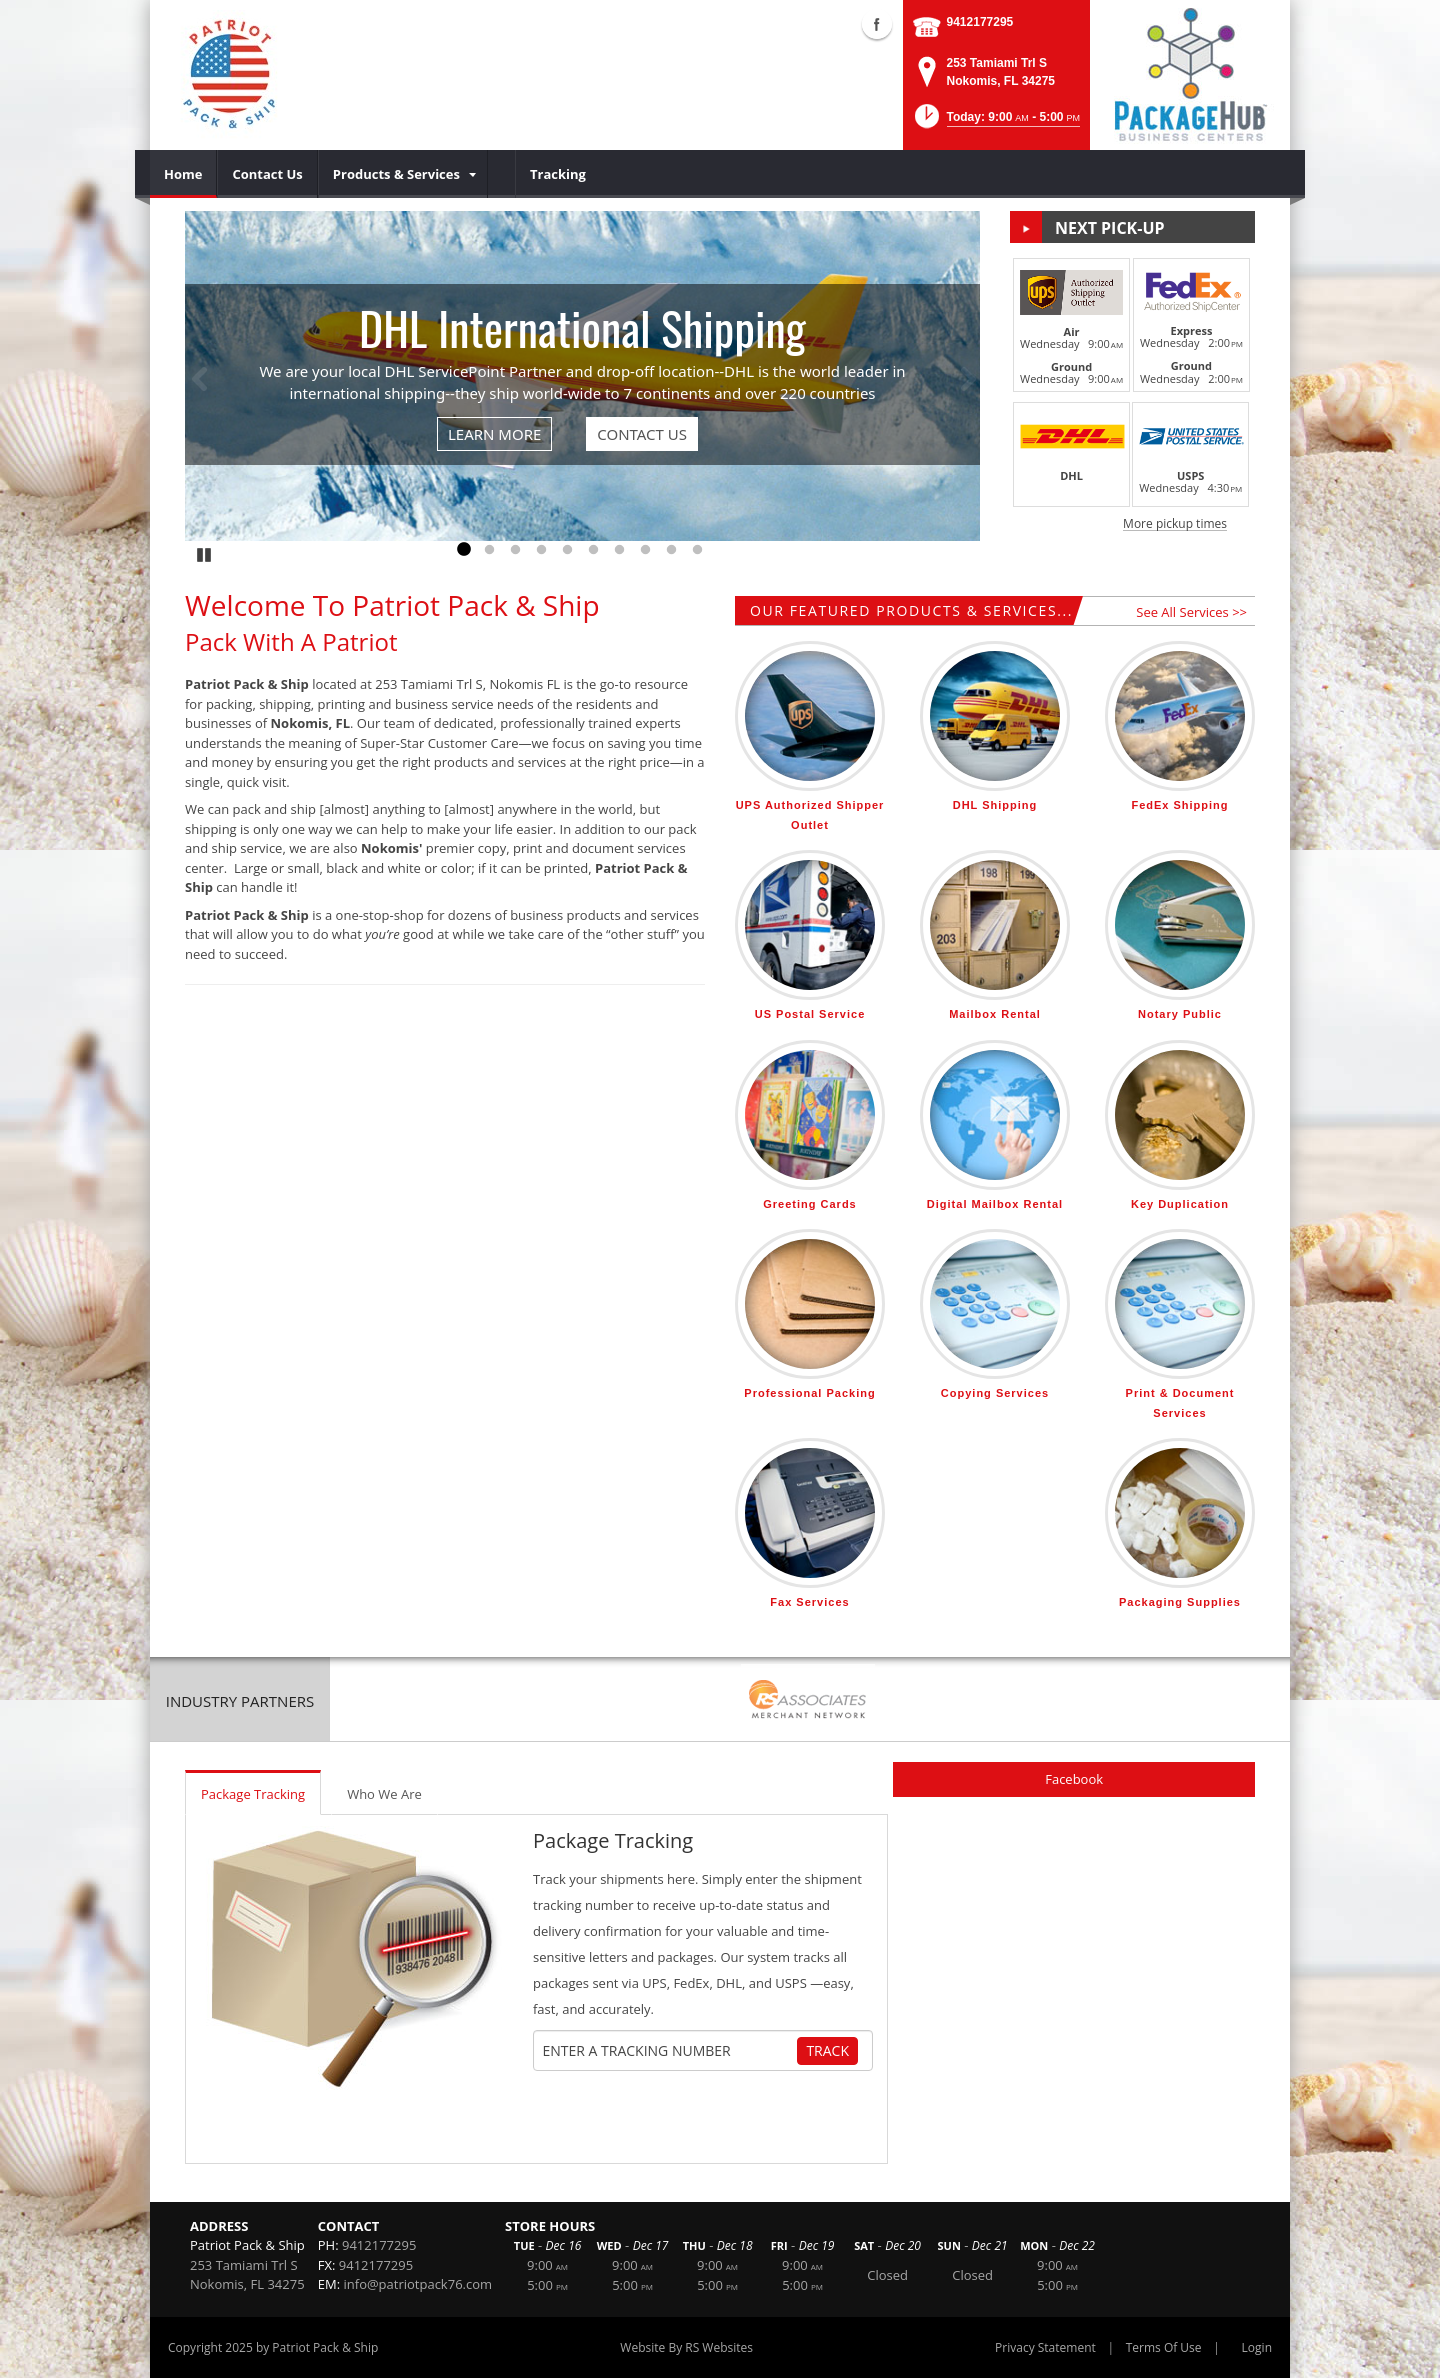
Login (1257, 2347)
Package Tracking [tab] (253, 1794)
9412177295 (980, 22)
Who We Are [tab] (384, 1794)
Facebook (1074, 1779)
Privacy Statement (1045, 2347)
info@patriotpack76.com (418, 2284)
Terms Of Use (1164, 2347)
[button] (995, 122)
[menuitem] (183, 174)
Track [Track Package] (827, 2050)
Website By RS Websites (686, 2347)
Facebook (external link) (877, 24)
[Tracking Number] (668, 2051)
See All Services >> (1191, 612)
